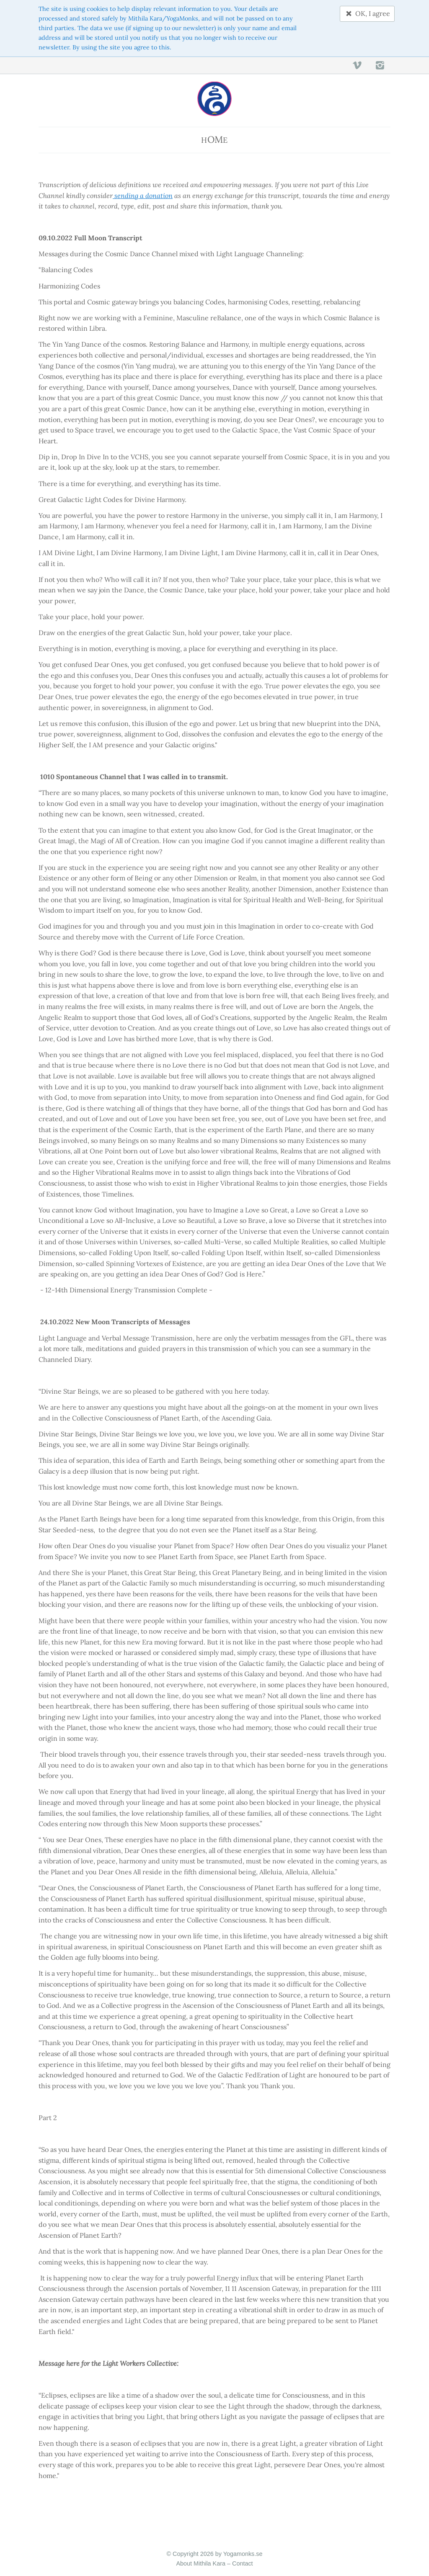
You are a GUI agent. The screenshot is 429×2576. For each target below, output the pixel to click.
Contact (242, 2563)
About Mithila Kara (200, 2563)
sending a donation (143, 195)
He (214, 139)
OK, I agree (367, 13)
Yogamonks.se (243, 2553)
